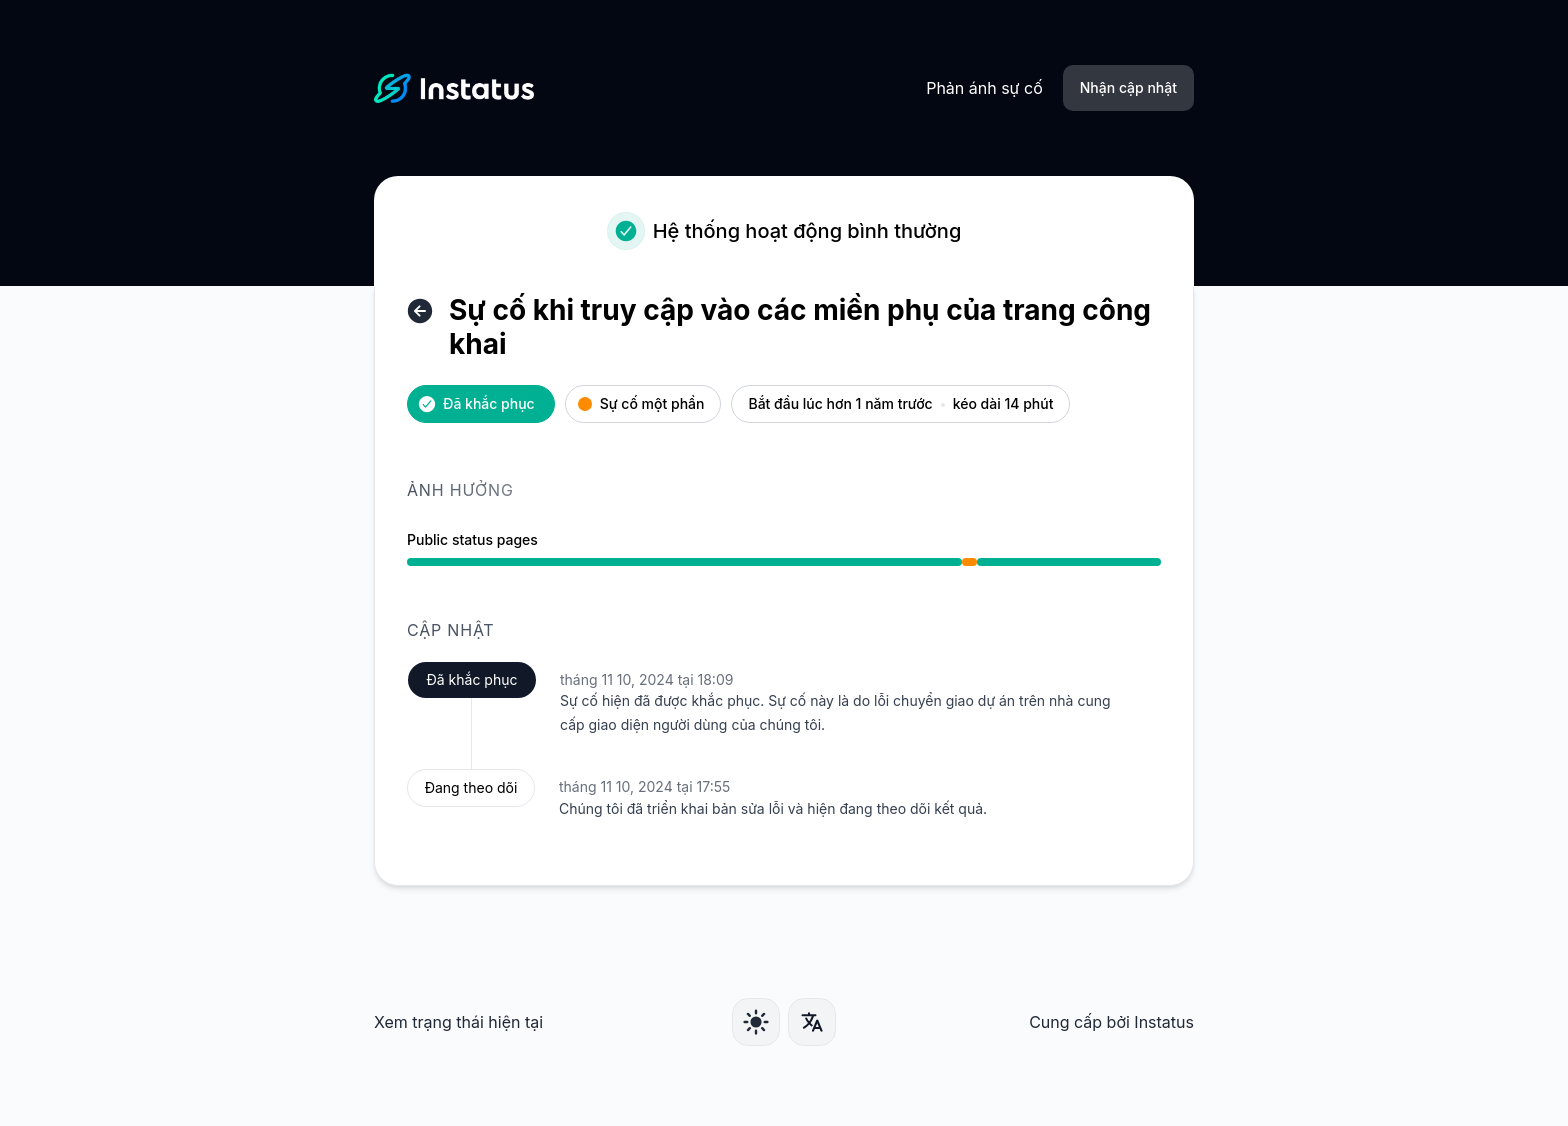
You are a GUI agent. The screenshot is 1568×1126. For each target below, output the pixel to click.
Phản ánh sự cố (984, 88)
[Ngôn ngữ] (812, 1022)
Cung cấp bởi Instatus (1111, 1022)
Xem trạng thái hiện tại (458, 1022)
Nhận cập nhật (1128, 87)
